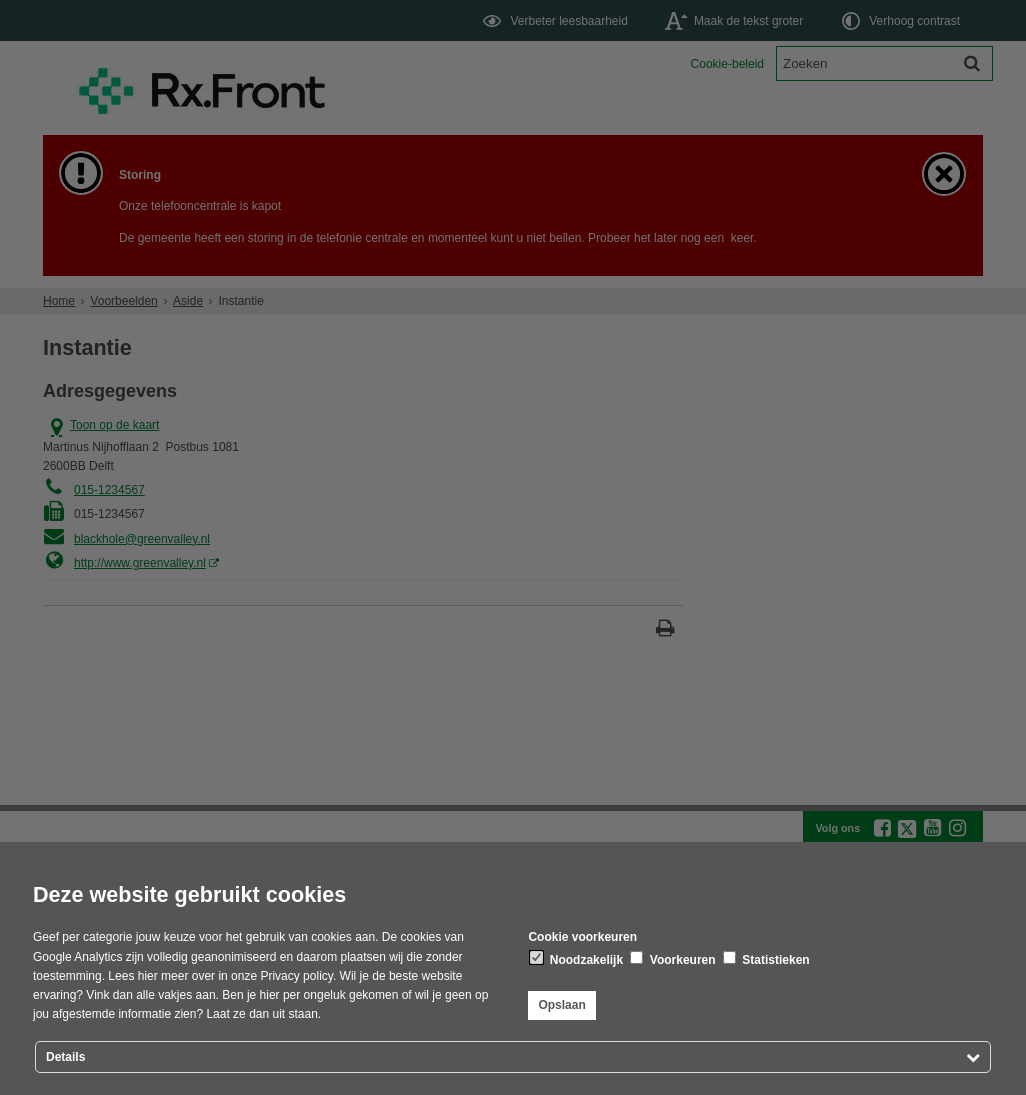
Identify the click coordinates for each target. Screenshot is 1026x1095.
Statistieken (766, 959)
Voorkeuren (672, 959)
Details (65, 1057)
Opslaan (561, 1005)
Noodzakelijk (576, 959)
